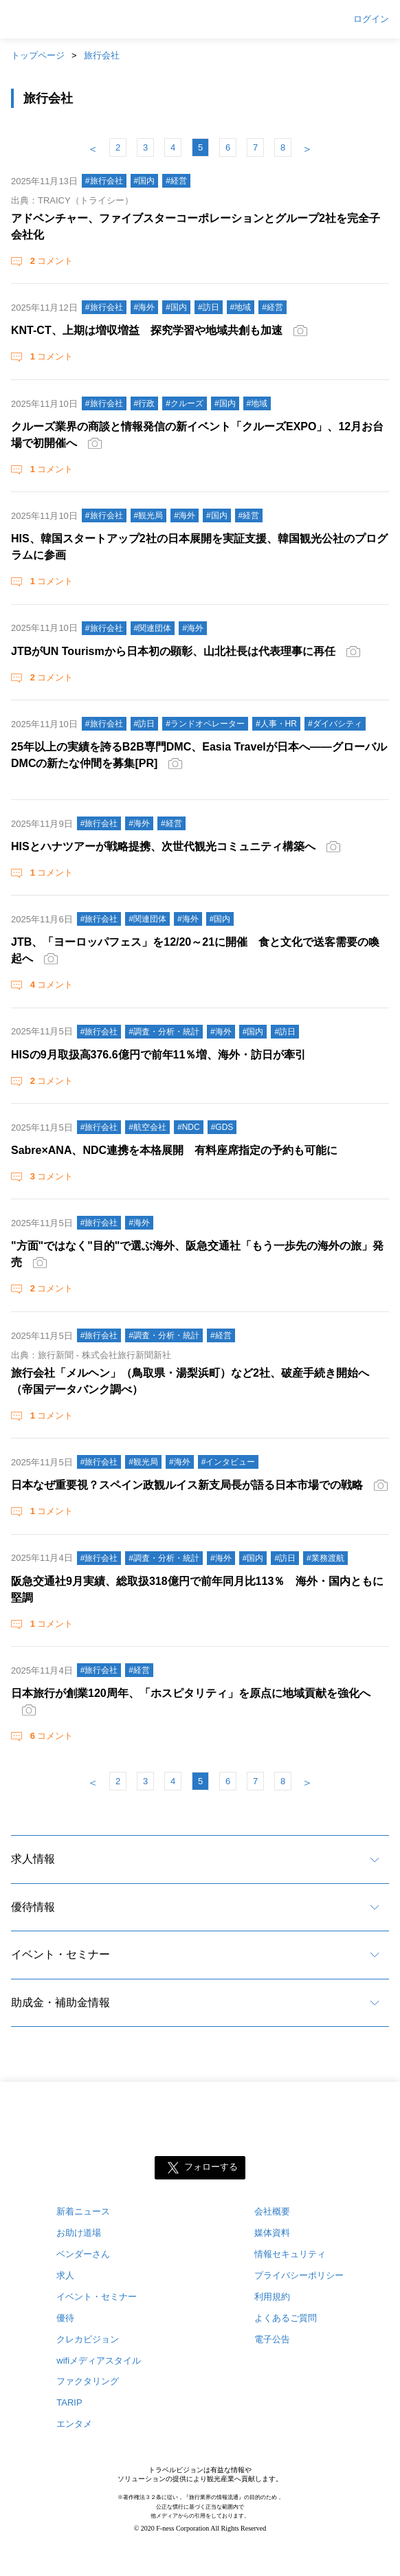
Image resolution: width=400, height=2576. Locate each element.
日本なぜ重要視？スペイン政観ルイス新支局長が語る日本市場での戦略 (187, 1485)
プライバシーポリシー (299, 2275)
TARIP (69, 2402)
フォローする (211, 2167)
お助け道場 (78, 2233)
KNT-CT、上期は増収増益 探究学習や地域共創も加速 (146, 330)
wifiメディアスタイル (98, 2360)
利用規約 (272, 2296)
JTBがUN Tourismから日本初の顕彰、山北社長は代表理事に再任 (173, 651)
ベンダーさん (83, 2254)
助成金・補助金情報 (60, 2002)
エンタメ (74, 2424)
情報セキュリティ (290, 2254)
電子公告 (272, 2339)
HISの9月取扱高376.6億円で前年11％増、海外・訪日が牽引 (158, 1055)
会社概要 (272, 2211)
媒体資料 (272, 2233)
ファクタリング (87, 2381)
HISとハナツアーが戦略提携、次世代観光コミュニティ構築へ (163, 846)
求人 (65, 2275)
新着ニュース (83, 2211)
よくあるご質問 (285, 2318)
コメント (50, 261)
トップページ (38, 55)
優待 (65, 2318)
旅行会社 (102, 55)
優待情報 (33, 1907)
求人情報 (33, 1859)
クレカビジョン (87, 2339)
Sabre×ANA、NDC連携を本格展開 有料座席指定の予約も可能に (174, 1150)
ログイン (371, 19)
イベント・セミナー (60, 1954)
